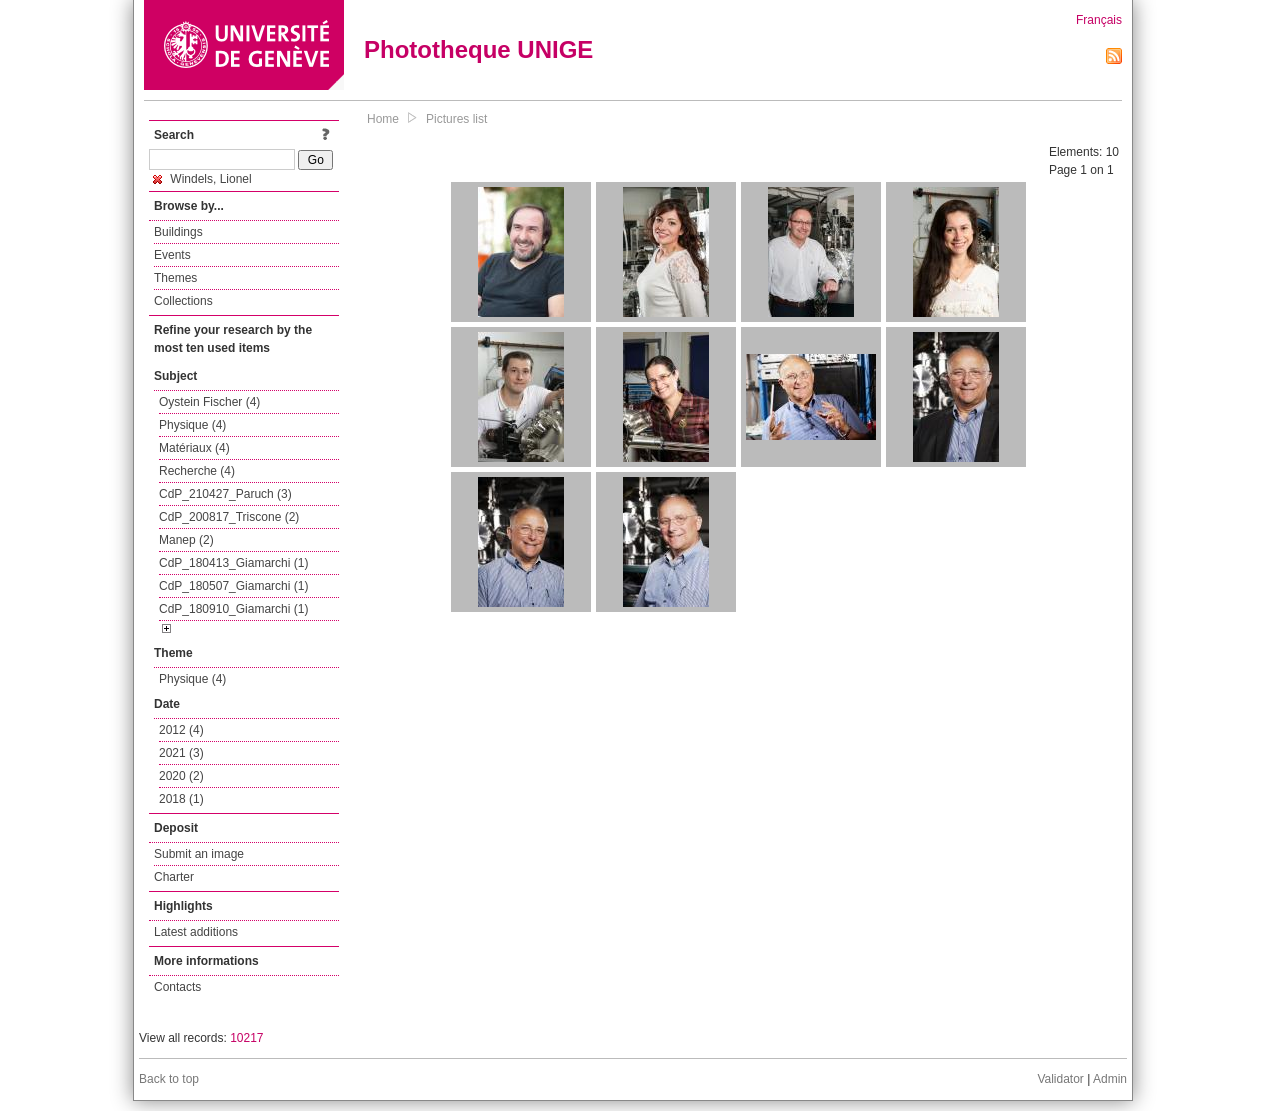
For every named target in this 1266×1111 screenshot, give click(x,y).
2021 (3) (181, 753)
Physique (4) (192, 425)
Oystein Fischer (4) (209, 402)
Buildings (178, 232)
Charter (174, 877)
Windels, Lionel (202, 179)
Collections (183, 301)
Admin (1110, 1079)
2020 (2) (181, 776)
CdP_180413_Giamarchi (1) (233, 563)
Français (1099, 20)
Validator (1060, 1079)
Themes (175, 278)
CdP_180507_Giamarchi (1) (233, 586)
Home (383, 119)
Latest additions (196, 932)
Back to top (169, 1079)
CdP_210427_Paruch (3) (225, 494)
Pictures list (456, 119)
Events (172, 255)
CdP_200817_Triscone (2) (229, 517)
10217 (246, 1038)
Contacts (177, 987)
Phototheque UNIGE (478, 49)
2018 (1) (181, 799)
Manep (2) (186, 540)
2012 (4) (181, 730)
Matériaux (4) (194, 448)
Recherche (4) (197, 471)
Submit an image (199, 854)
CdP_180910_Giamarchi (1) (233, 609)
